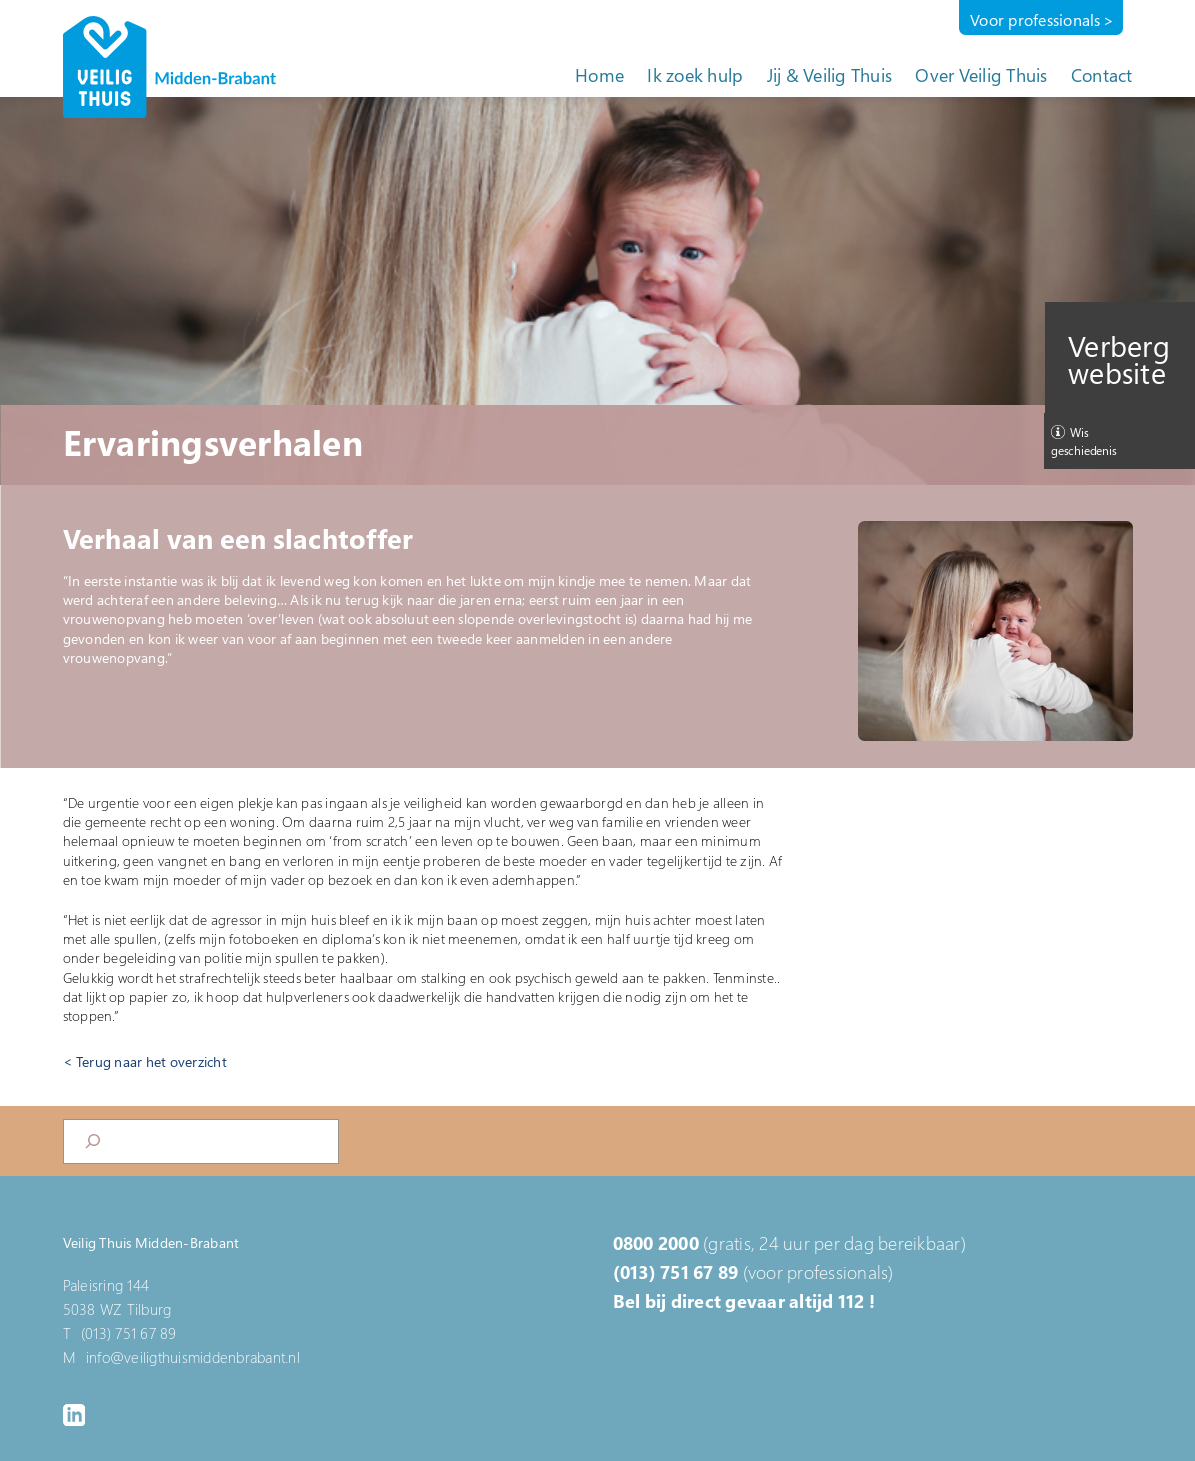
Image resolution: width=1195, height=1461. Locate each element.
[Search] (93, 1141)
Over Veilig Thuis (981, 75)
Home (599, 75)
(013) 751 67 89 (676, 1272)
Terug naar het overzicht (151, 1061)
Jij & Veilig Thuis (830, 75)
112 (851, 1301)
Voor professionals (1035, 20)
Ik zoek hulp (695, 75)
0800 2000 (656, 1243)
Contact (1102, 75)
